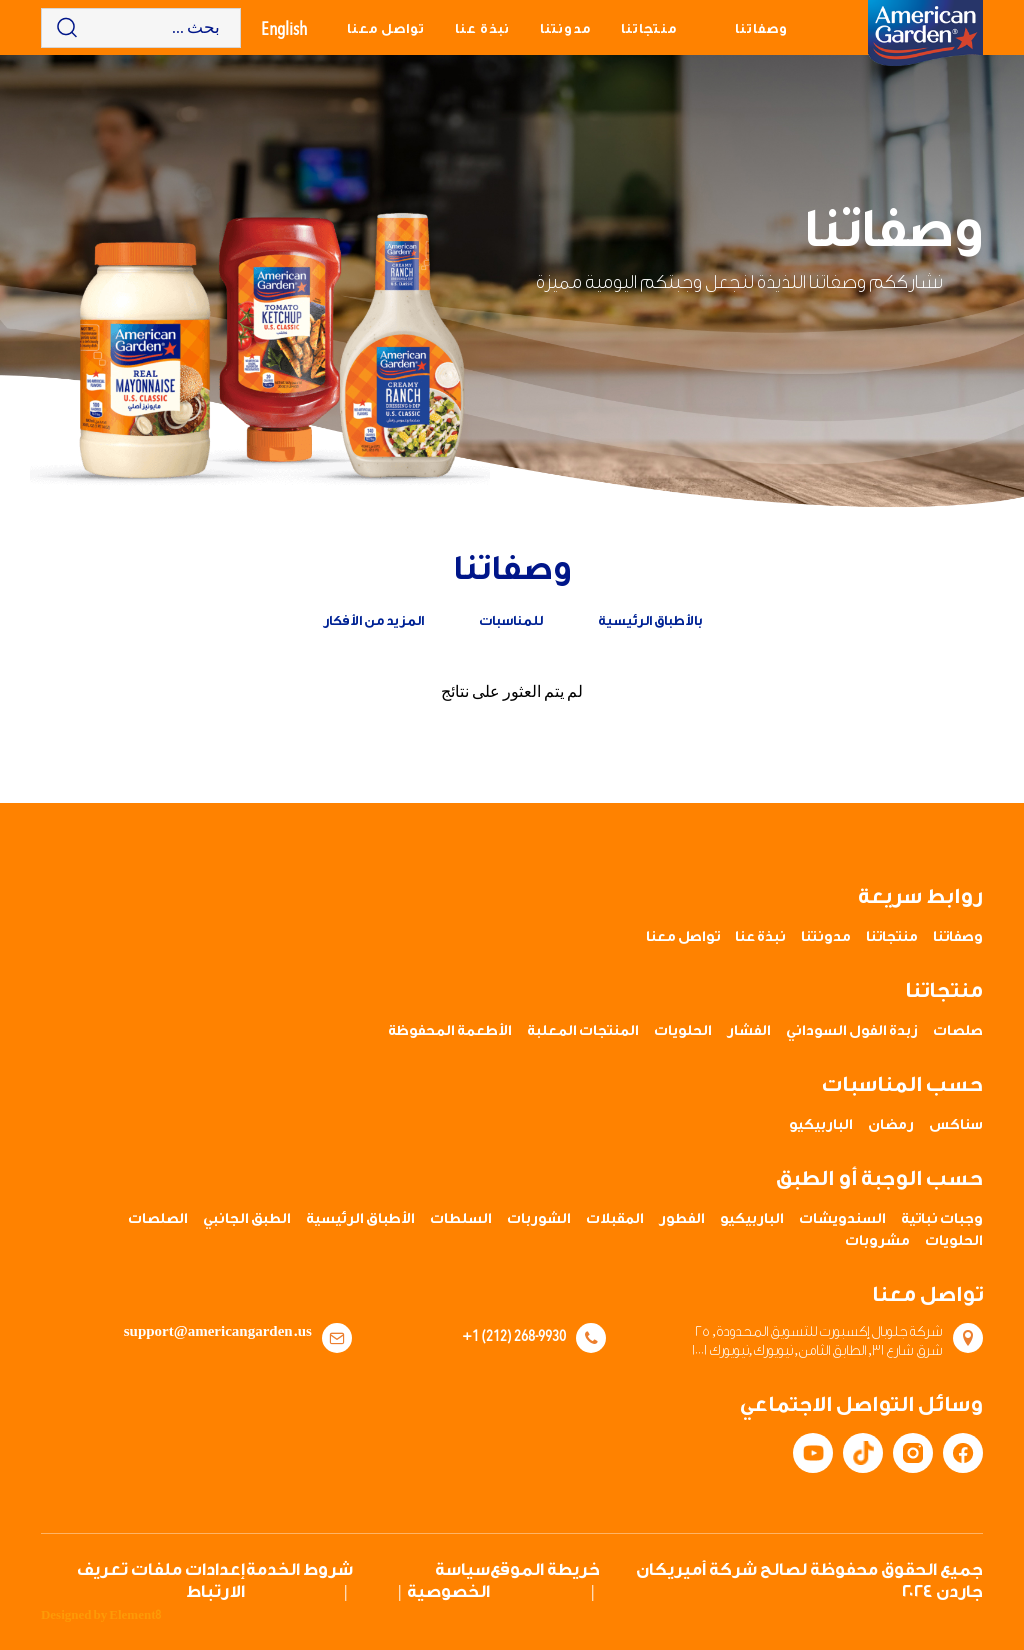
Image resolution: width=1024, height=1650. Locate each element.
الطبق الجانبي (247, 1219)
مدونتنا (565, 28)
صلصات (958, 1031)
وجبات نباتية (942, 1219)
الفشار (749, 1031)
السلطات (461, 1219)
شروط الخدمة (299, 1569)
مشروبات (877, 1241)
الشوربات (539, 1219)
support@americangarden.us (218, 1332)
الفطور (682, 1219)
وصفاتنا (761, 28)
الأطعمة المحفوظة (450, 1031)
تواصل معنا (386, 28)
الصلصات (158, 1219)
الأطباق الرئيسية (360, 1219)
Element (135, 1615)
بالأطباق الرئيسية (650, 620)
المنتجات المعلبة (583, 1031)
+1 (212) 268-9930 (514, 1335)
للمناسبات (511, 620)
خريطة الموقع (545, 1569)
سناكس (956, 1125)
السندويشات (842, 1219)
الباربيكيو (821, 1125)
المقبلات (615, 1219)
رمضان (891, 1125)
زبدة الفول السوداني (852, 1031)
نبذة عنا (482, 28)
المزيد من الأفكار (373, 620)
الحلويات (683, 1031)
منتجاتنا (649, 28)
